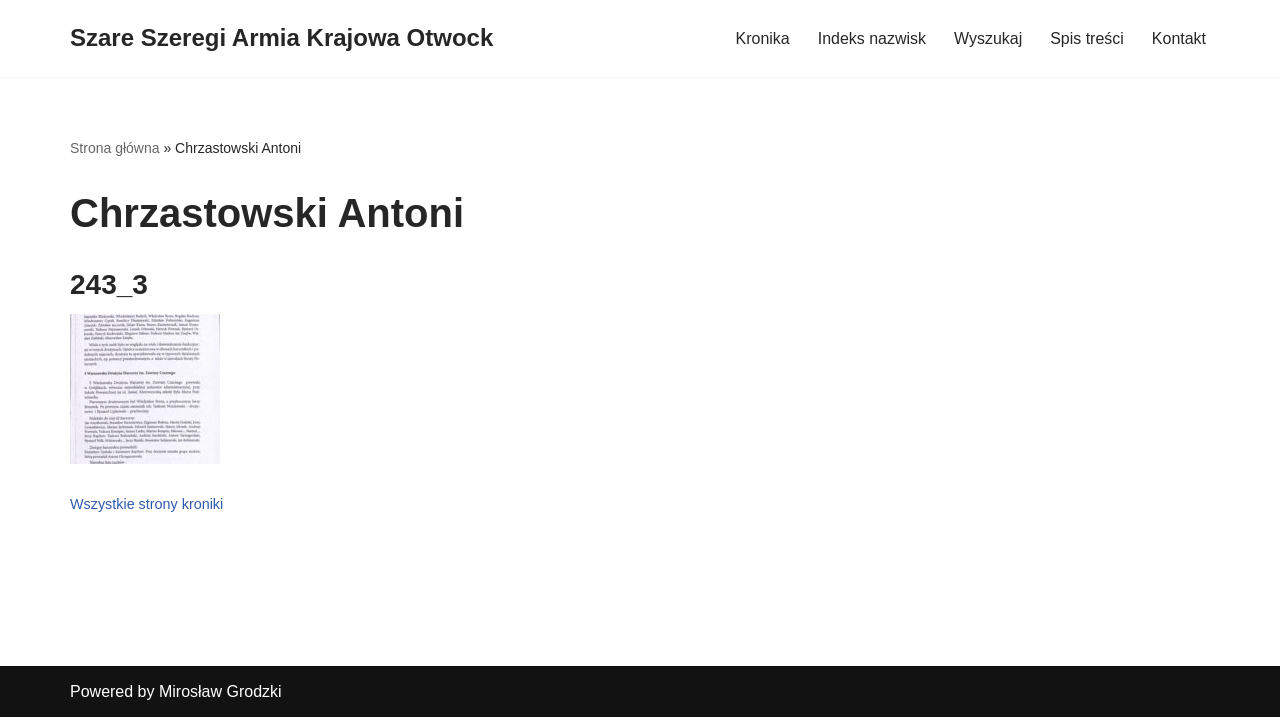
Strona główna (115, 148)
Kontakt (1179, 38)
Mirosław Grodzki (220, 694)
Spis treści (1087, 38)
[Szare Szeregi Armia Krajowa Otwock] (281, 38)
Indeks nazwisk (871, 38)
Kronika (762, 38)
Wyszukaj (988, 38)
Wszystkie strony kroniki (147, 504)
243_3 (109, 284)
